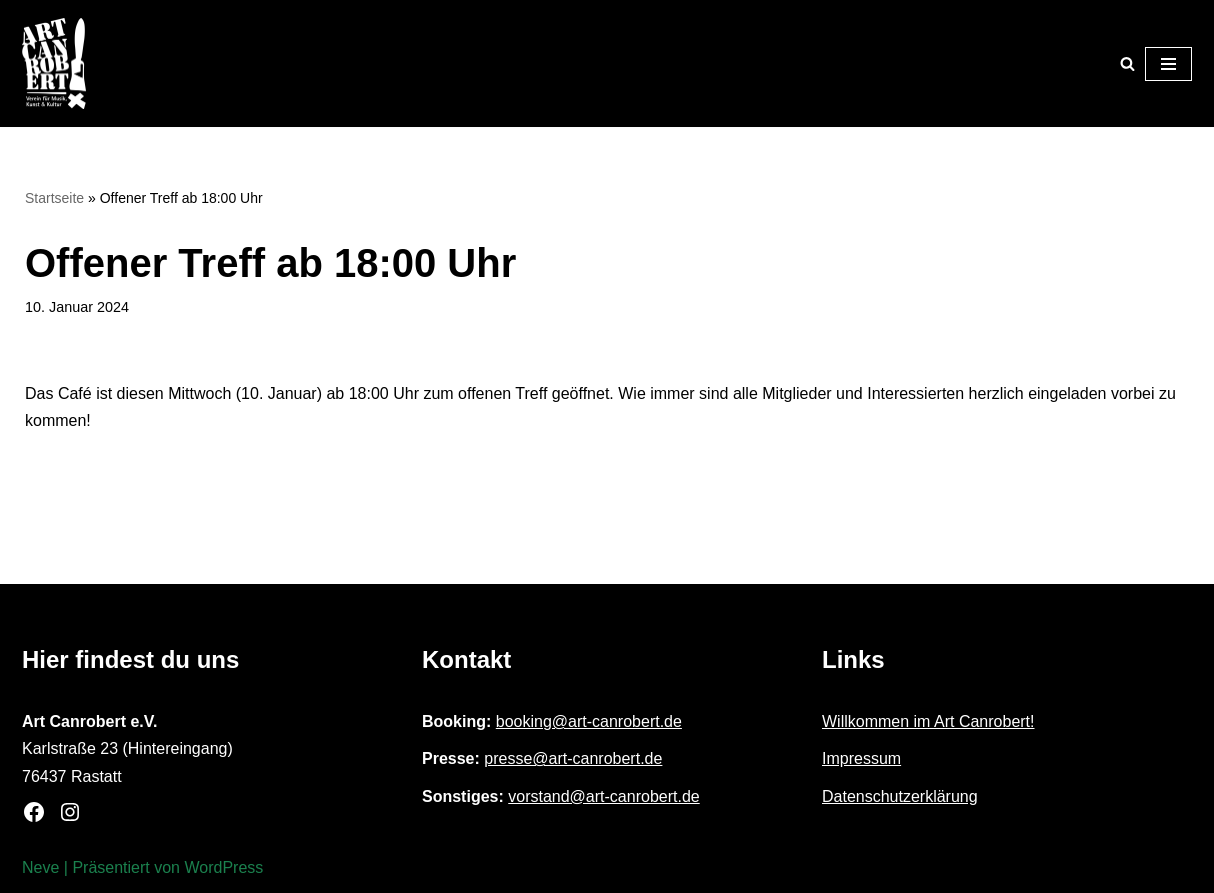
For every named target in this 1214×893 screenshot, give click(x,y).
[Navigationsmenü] (1168, 64)
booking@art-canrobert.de (589, 721)
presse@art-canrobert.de (573, 758)
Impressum (861, 758)
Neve (40, 867)
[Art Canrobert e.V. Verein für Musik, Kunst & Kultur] (54, 63)
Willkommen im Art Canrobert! (928, 721)
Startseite (54, 198)
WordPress (223, 867)
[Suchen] (1127, 63)
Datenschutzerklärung (900, 796)
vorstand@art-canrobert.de (603, 796)
